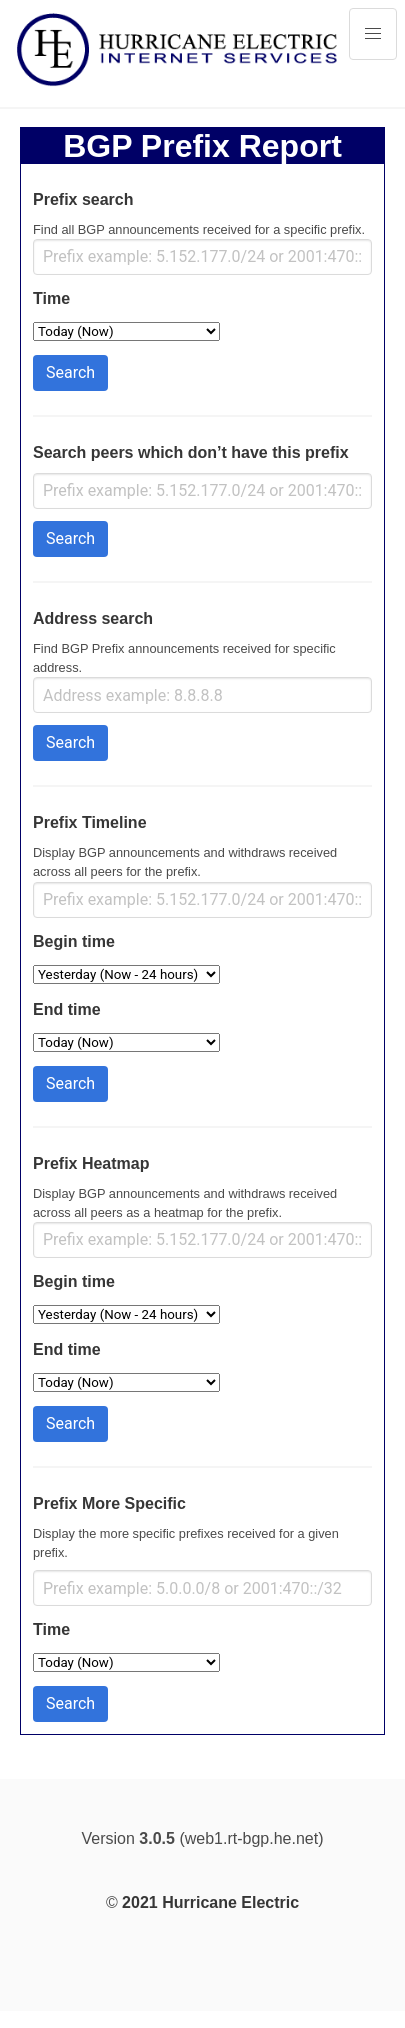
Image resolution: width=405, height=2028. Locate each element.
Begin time (74, 941)
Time (51, 298)
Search (70, 372)
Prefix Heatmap (91, 1163)
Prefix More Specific (109, 1503)
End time (67, 1009)
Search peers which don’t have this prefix (191, 452)
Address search (93, 618)
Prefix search (83, 199)
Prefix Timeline (90, 822)
